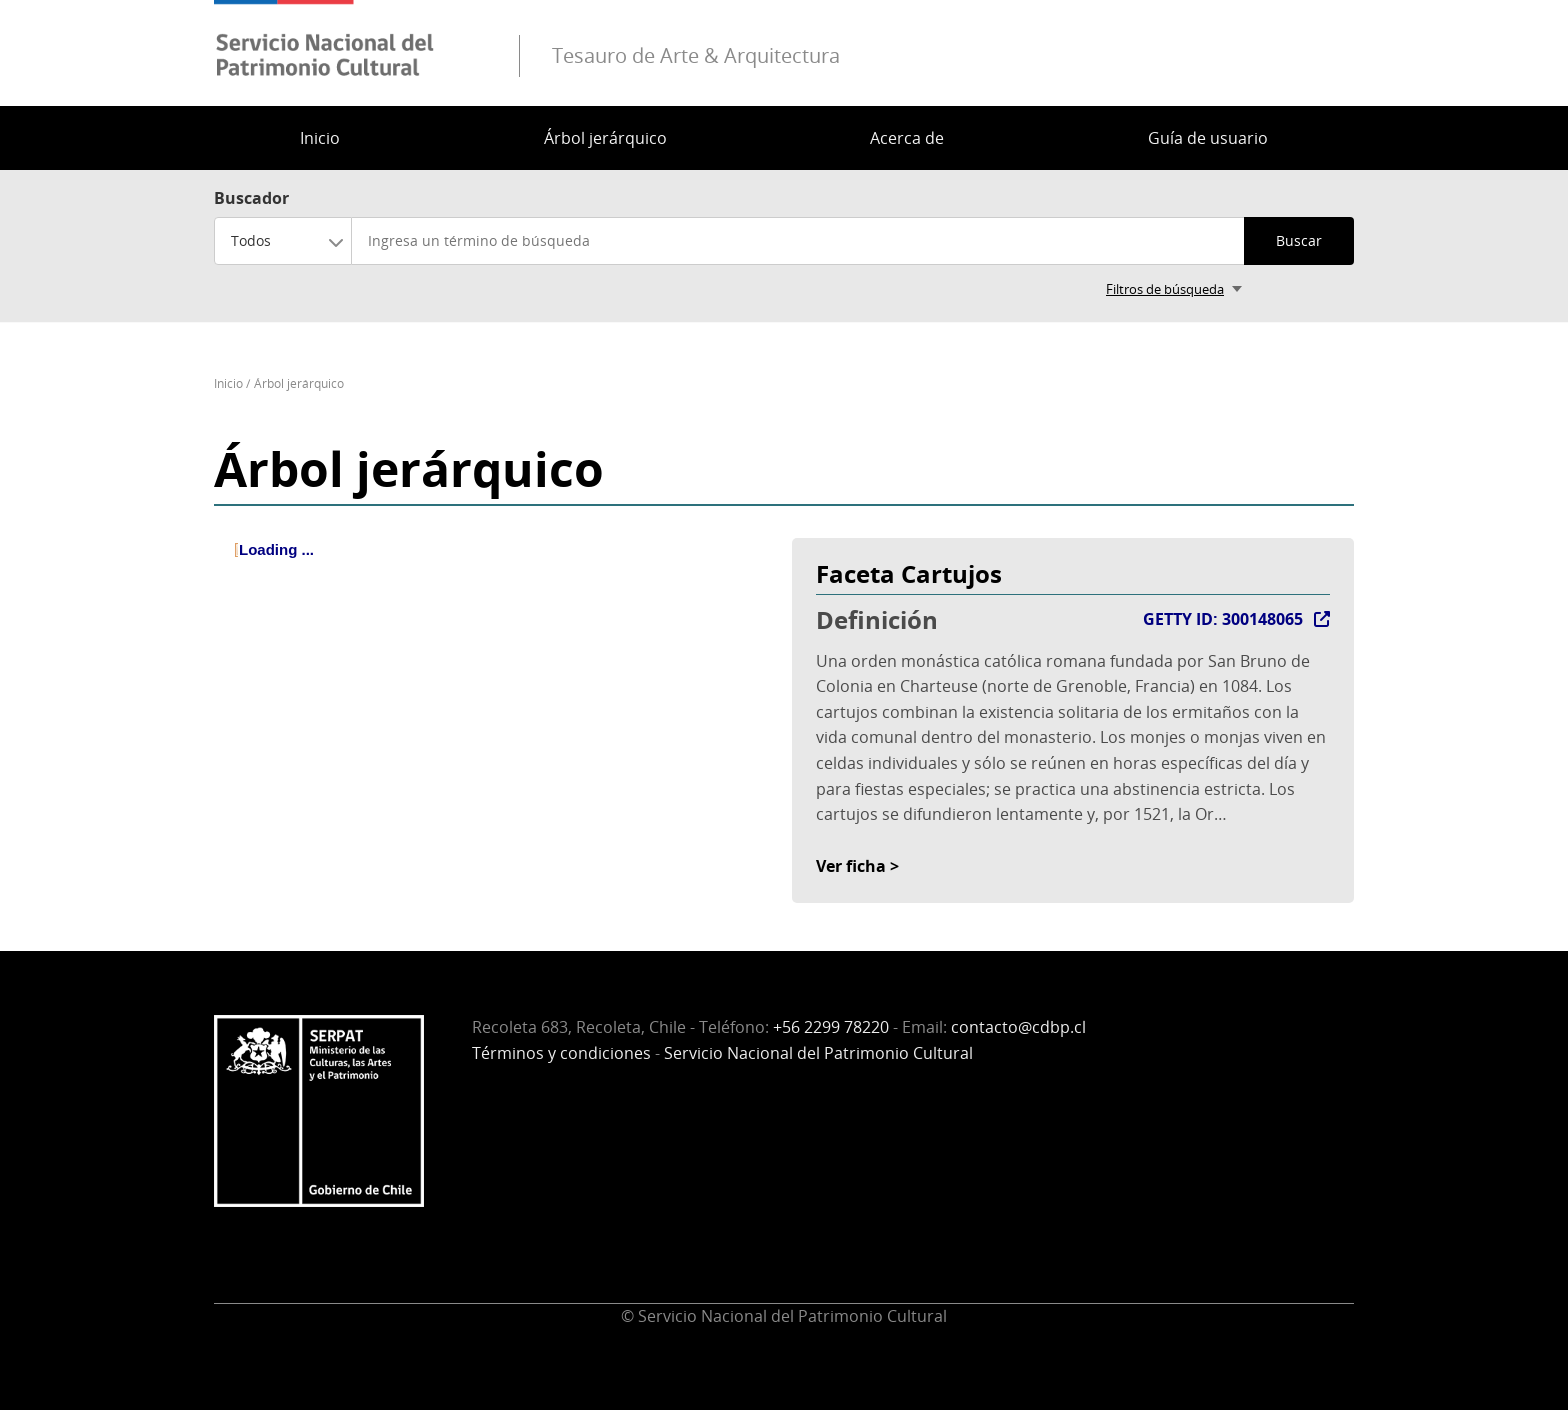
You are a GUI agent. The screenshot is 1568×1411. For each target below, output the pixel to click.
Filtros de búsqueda (1165, 289)
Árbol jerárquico (605, 138)
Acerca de (907, 138)
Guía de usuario (1208, 138)
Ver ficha (851, 866)
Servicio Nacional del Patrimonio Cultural (818, 1053)
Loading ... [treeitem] (276, 549)
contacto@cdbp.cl (1018, 1027)
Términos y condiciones (561, 1053)
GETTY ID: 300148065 (1223, 619)
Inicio (320, 138)
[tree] (495, 567)
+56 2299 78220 (831, 1027)
